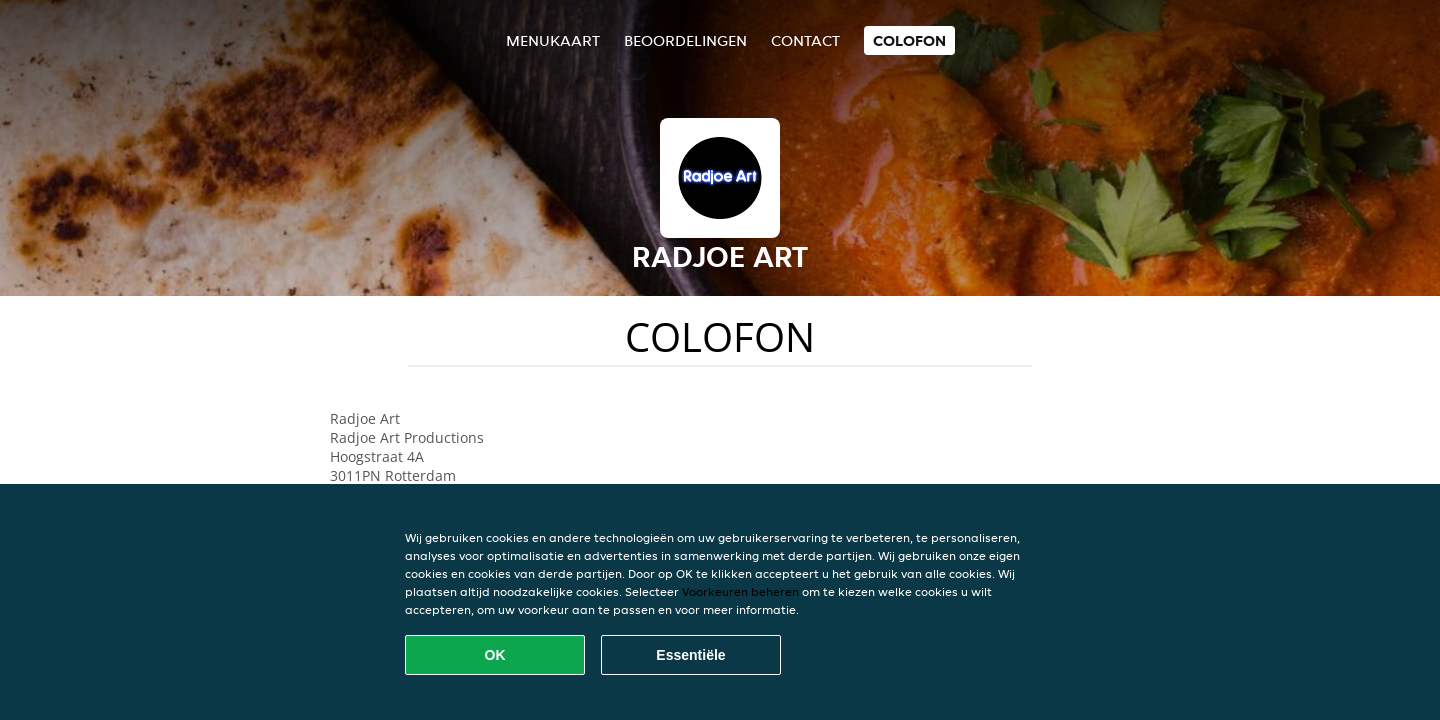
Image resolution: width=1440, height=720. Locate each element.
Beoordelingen (685, 40)
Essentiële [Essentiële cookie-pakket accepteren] (690, 655)
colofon (909, 40)
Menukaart (553, 40)
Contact (805, 40)
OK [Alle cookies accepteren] (495, 655)
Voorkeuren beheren (740, 591)
